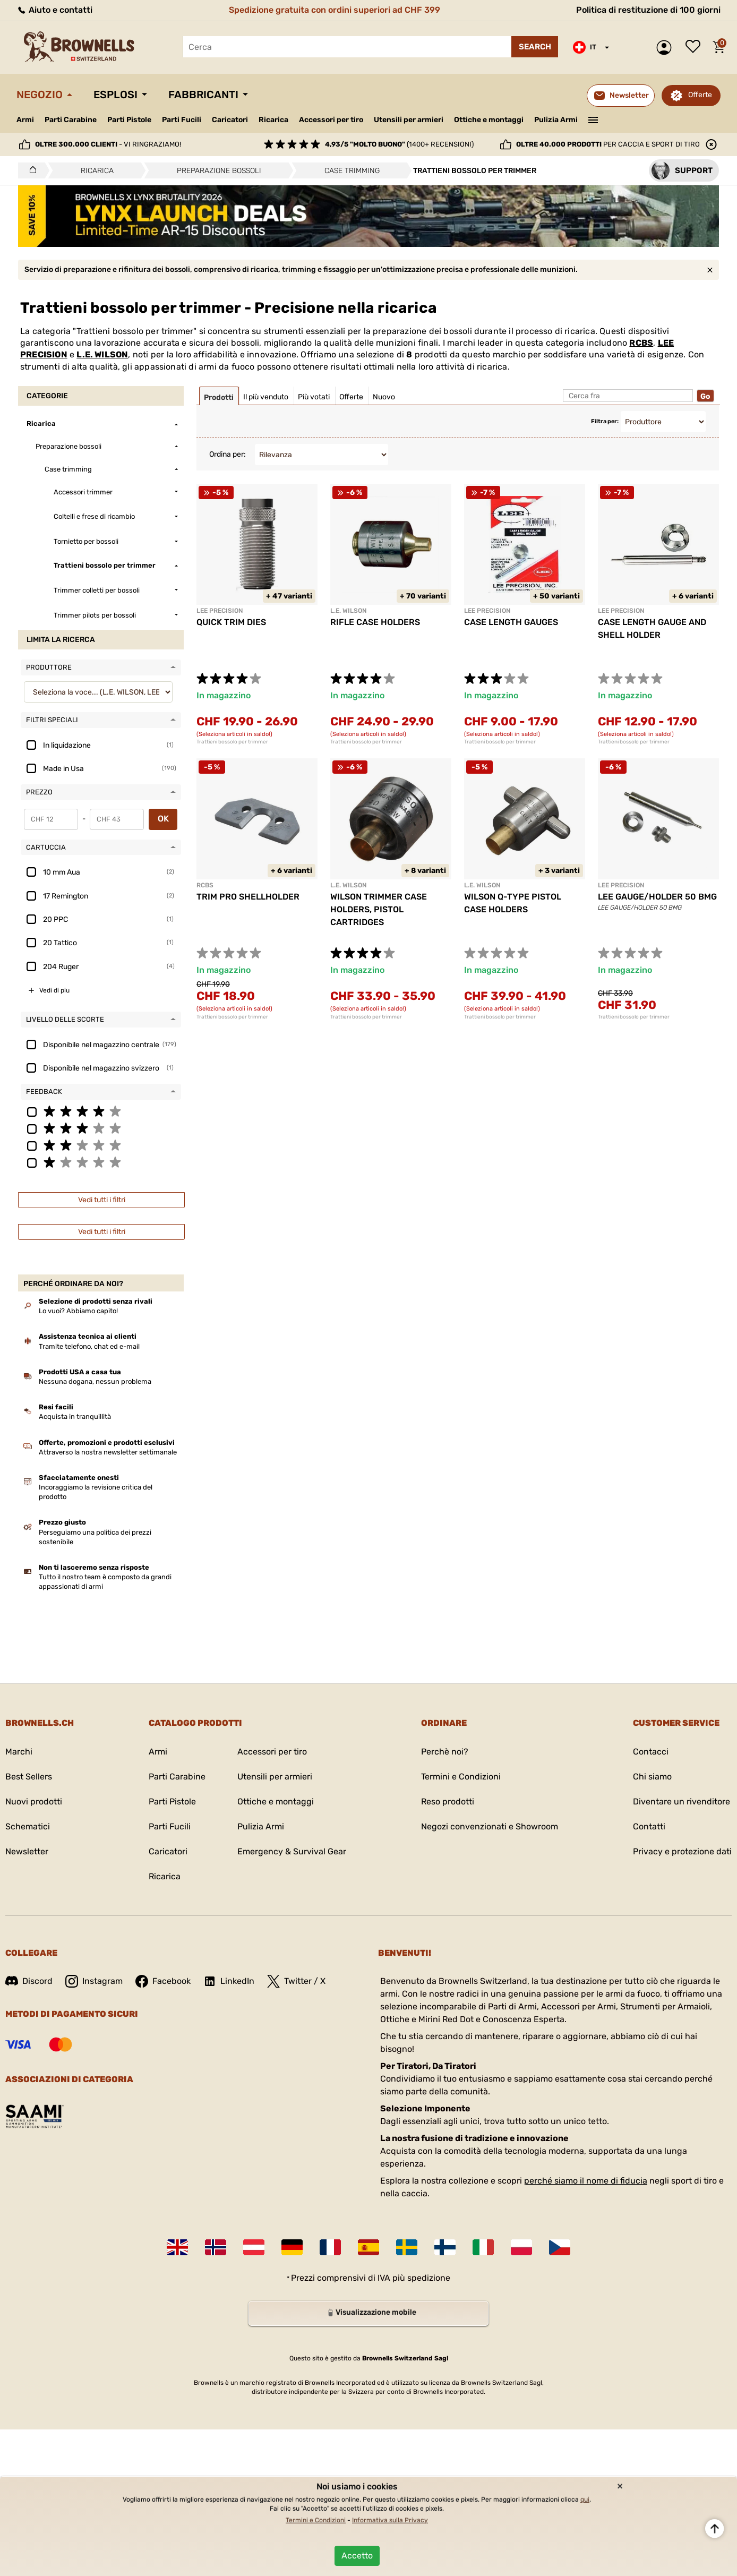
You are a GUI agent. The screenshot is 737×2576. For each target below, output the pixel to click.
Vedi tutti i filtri (101, 1199)
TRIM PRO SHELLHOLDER (247, 897)
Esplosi (115, 94)
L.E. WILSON (102, 354)
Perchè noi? (444, 1752)
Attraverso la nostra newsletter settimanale (108, 1452)
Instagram (94, 1981)
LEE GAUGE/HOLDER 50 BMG (657, 897)
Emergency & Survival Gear (291, 1851)
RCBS (641, 343)
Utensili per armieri (408, 119)
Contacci (651, 1752)
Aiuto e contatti (54, 10)
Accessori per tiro (331, 120)
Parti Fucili (181, 119)
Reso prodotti (447, 1801)
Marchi (18, 1752)
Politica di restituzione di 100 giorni (648, 10)
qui (584, 2499)
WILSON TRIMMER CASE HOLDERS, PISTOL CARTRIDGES (378, 909)
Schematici (27, 1826)
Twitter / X (296, 1981)
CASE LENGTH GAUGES (511, 622)
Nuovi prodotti (33, 1801)
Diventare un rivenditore (681, 1801)
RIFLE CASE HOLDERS (375, 622)
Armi (25, 119)
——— (593, 119)
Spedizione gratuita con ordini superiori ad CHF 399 (334, 10)
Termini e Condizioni (461, 1776)
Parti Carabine (71, 119)
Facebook (163, 1981)
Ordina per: (227, 454)
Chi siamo (652, 1776)
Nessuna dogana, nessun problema (95, 1381)
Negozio (39, 94)
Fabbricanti (203, 94)
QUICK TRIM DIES (231, 622)
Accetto (357, 2556)
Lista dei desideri (695, 47)
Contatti (649, 1826)
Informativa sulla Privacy (390, 2520)
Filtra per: (605, 421)
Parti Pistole (129, 119)
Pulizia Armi (556, 119)
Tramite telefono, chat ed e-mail (89, 1346)
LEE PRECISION (219, 610)
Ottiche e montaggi (489, 119)
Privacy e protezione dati (682, 1851)
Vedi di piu (54, 990)
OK (163, 819)
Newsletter (26, 1851)
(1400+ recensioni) (399, 144)
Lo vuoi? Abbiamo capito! (78, 1311)
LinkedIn (228, 1981)
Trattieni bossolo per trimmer (232, 742)
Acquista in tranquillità (75, 1416)
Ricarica (273, 119)
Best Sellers (28, 1776)
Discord (29, 1981)
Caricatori (230, 119)
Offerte (700, 94)
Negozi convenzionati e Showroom (489, 1826)
